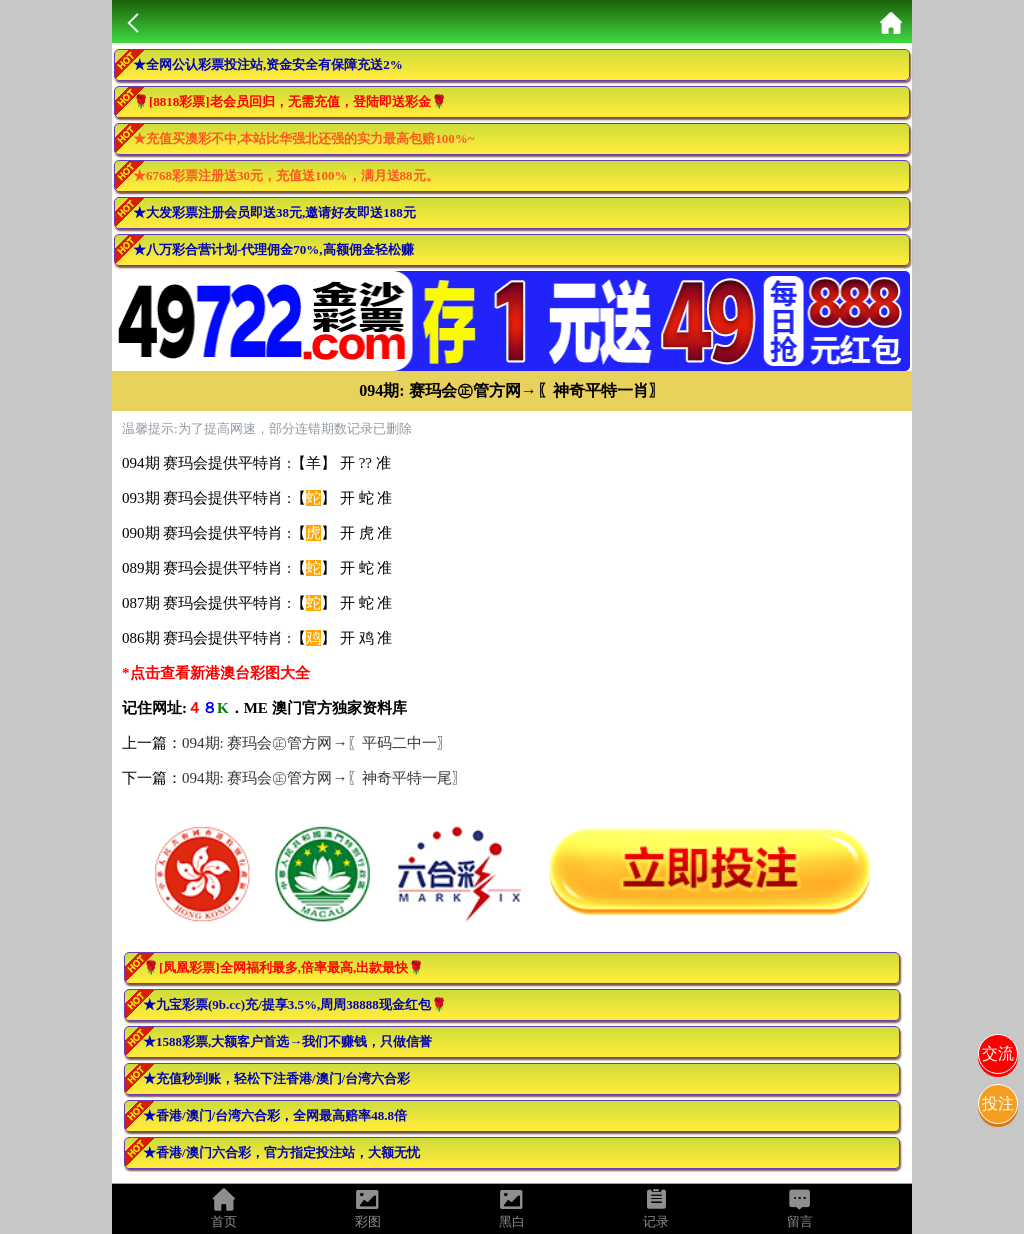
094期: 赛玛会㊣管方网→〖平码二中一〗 (317, 743)
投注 (998, 1103)
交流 (998, 1053)
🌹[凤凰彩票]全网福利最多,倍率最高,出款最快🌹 (283, 967)
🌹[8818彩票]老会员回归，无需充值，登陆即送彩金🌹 (290, 101)
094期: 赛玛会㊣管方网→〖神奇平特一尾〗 (324, 778)
